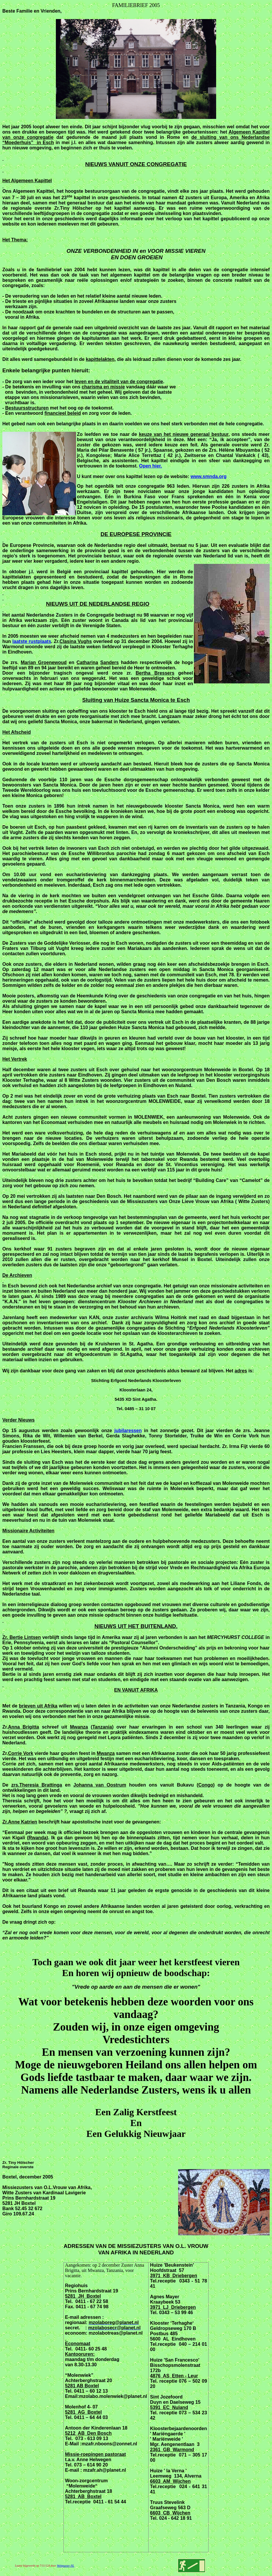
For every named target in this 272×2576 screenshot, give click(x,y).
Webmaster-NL (65, 2565)
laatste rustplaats (31, 641)
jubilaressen (128, 1430)
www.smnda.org (209, 476)
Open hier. (150, 465)
